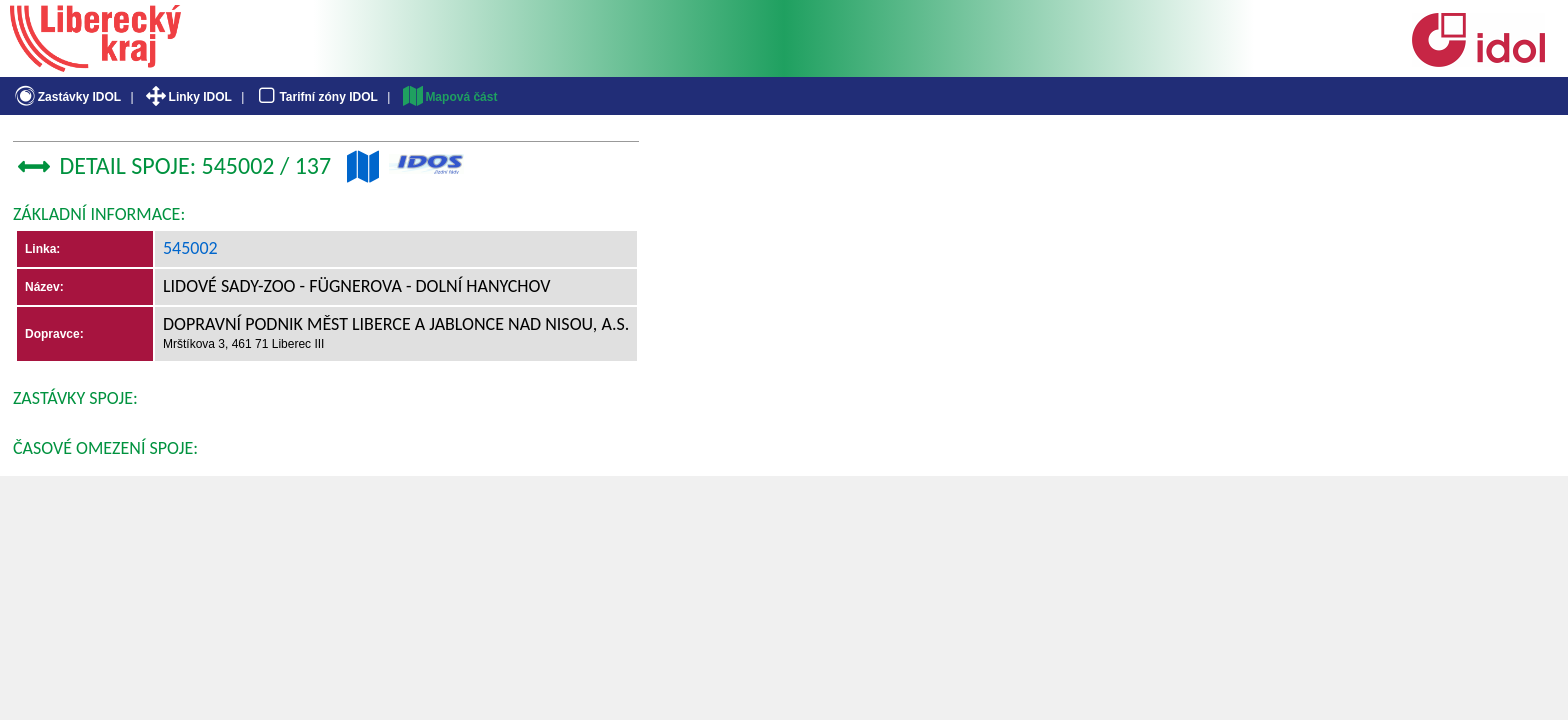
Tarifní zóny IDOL (316, 97)
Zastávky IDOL (66, 97)
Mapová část (449, 97)
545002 (190, 248)
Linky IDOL (187, 97)
